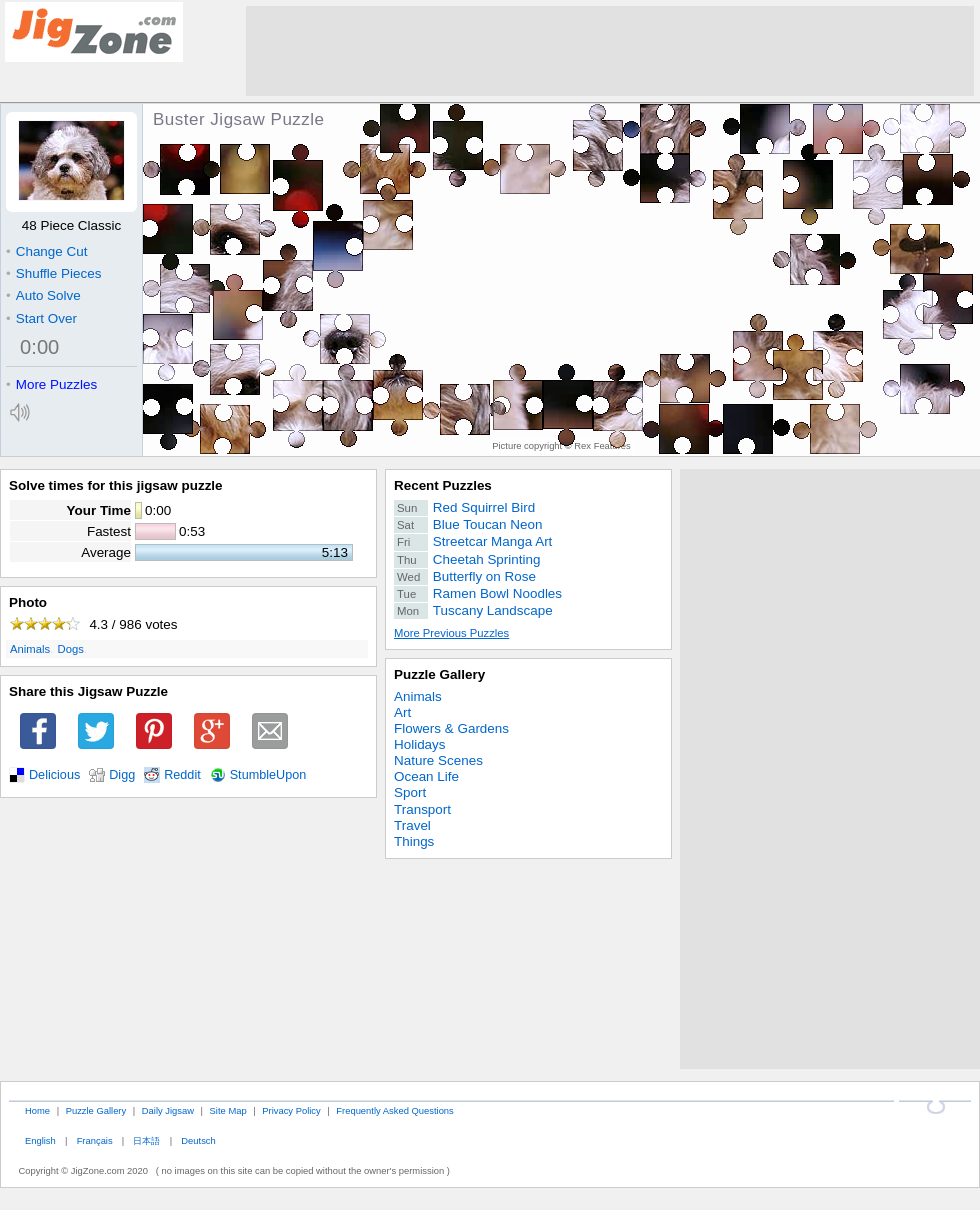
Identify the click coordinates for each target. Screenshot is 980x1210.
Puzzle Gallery (439, 674)
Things (414, 841)
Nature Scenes (438, 760)
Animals (30, 649)
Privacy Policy (291, 1110)
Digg (122, 775)
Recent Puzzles (443, 485)
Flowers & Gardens (451, 728)
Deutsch (198, 1140)
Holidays (420, 744)
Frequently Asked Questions (394, 1110)
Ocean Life (426, 776)
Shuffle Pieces (53, 273)
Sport (410, 792)
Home (37, 1110)
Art (402, 712)
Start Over (41, 318)
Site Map (228, 1110)
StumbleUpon (268, 775)
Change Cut (46, 251)
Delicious (54, 775)
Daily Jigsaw (168, 1110)
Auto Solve (43, 295)
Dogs (71, 649)
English (40, 1140)
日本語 (146, 1140)
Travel (412, 825)
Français (95, 1140)
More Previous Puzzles (451, 633)
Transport (422, 809)
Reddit (182, 775)
